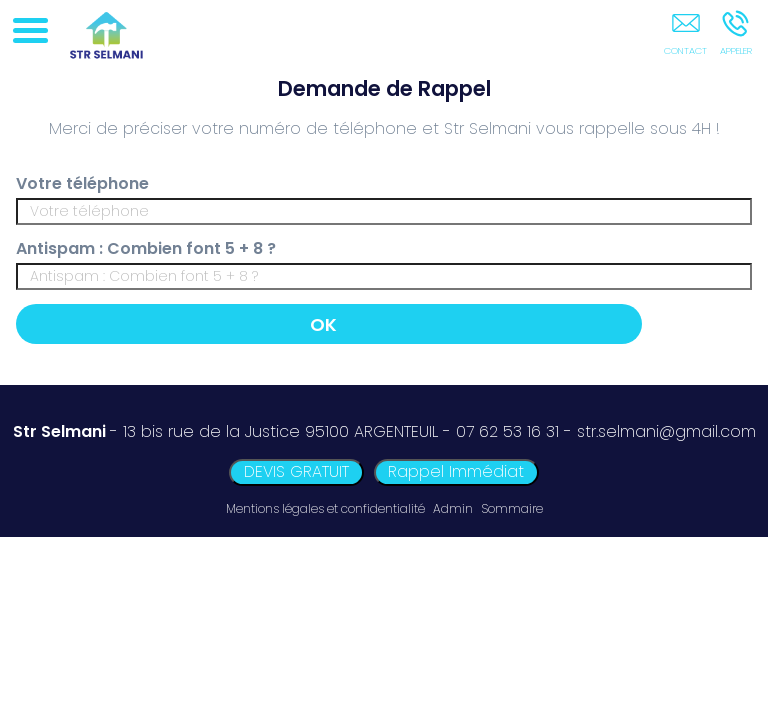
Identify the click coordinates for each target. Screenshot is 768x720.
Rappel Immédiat (456, 471)
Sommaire (512, 508)
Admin (453, 509)
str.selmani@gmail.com (666, 432)
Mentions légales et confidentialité (325, 508)
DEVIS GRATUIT (296, 471)
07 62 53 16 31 (507, 432)
